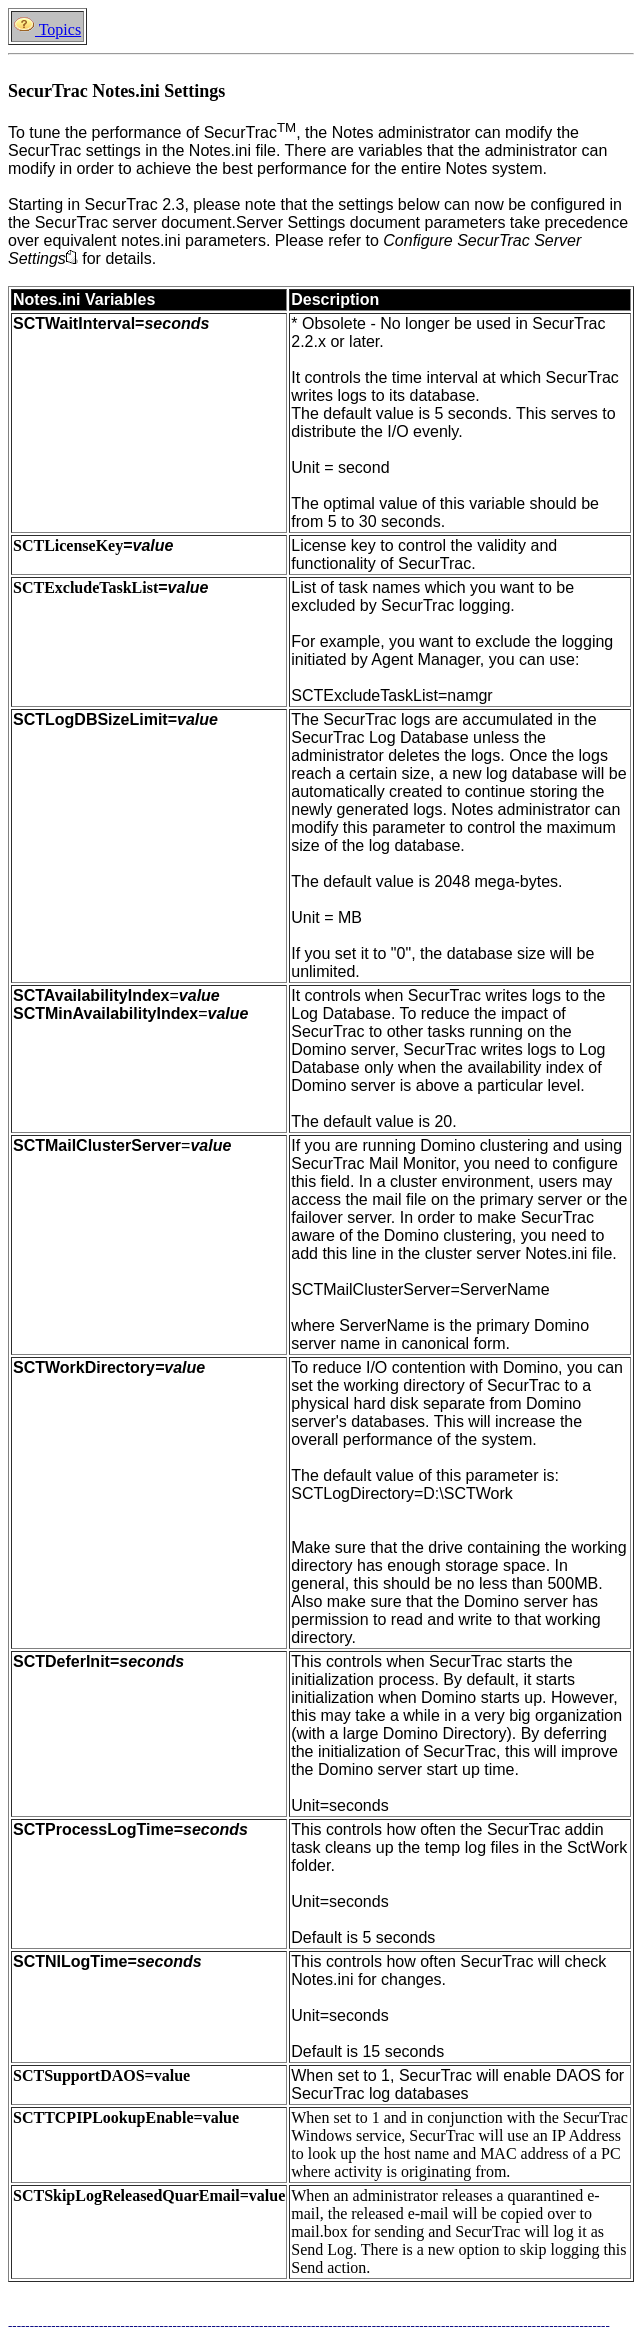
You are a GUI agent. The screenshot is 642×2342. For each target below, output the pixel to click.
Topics (47, 29)
